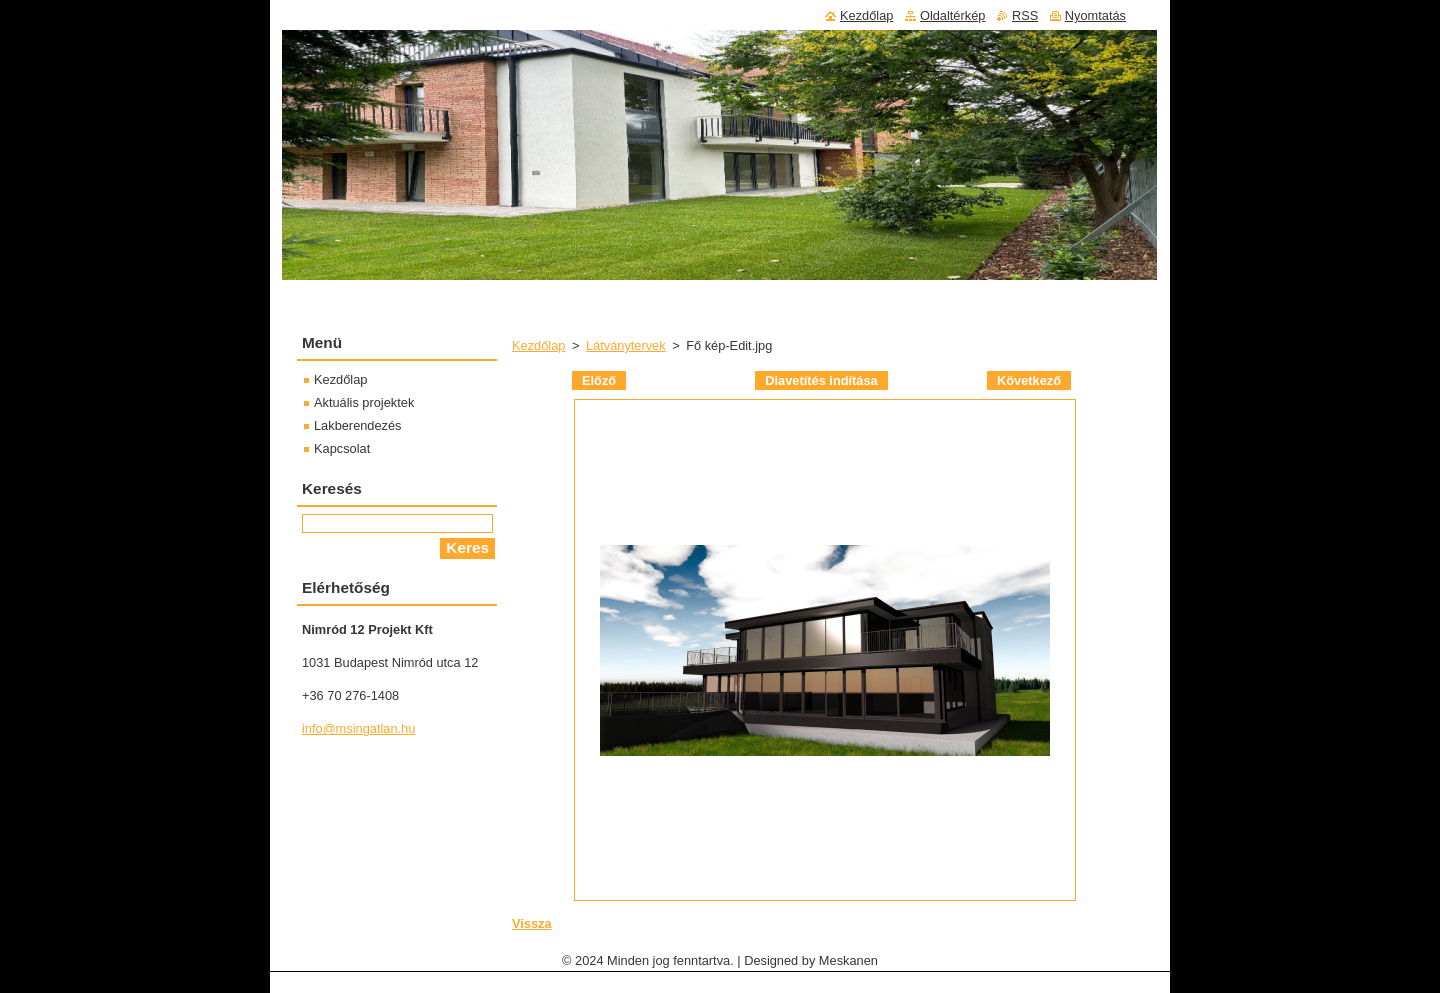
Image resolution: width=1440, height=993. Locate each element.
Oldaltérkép (952, 15)
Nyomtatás (1095, 15)
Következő (1029, 380)
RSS (1025, 15)
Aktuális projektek (364, 402)
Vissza (532, 923)
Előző (599, 380)
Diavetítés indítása (821, 380)
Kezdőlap (538, 345)
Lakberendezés (358, 425)
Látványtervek (626, 345)
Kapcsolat (342, 448)
